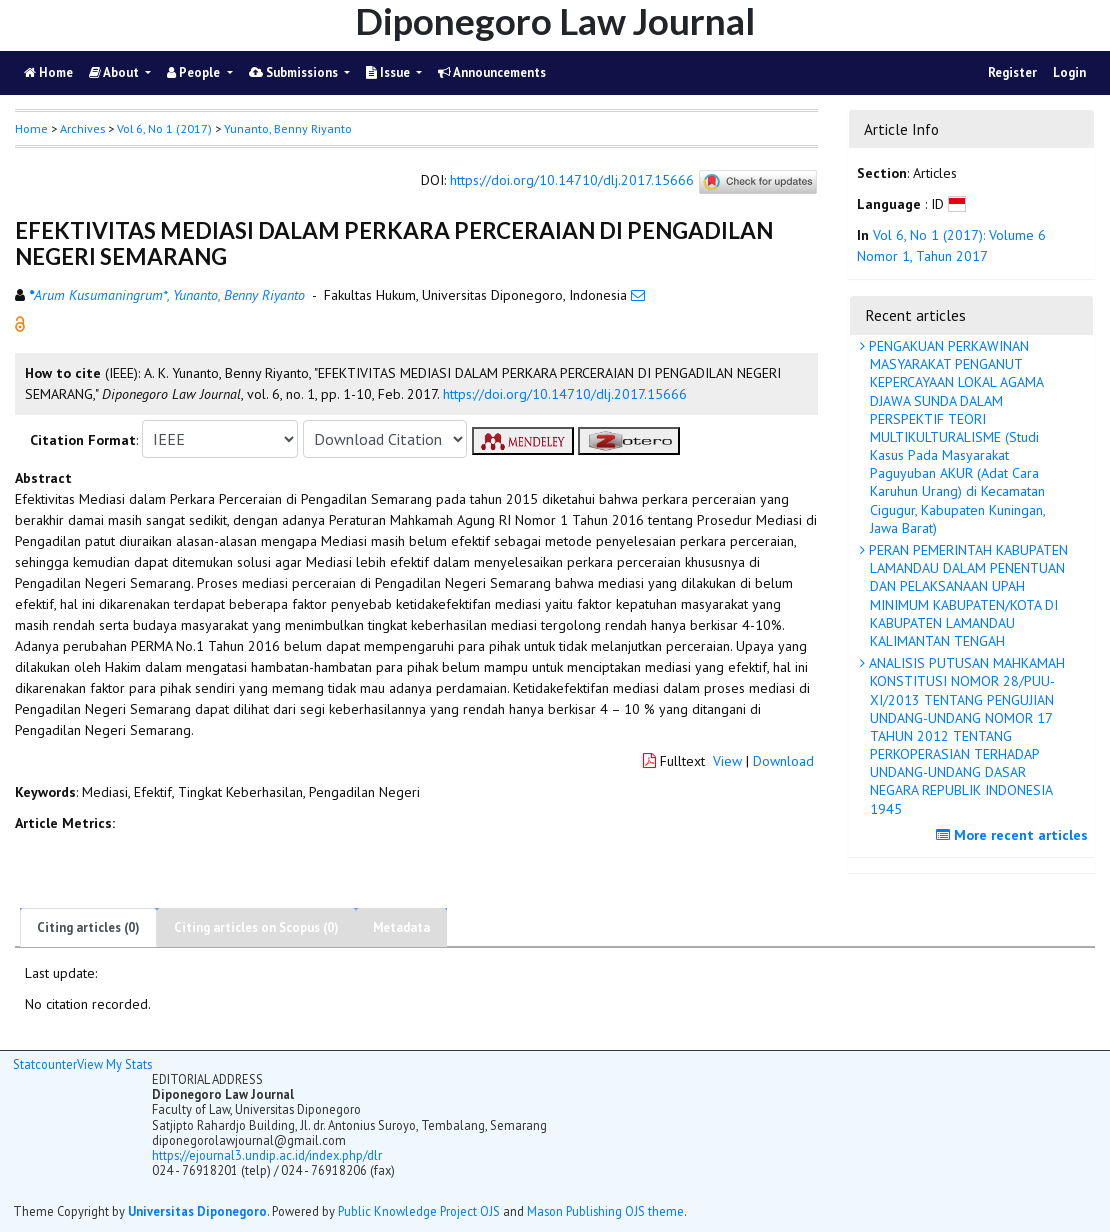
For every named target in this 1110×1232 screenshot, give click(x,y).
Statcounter (45, 1064)
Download (783, 761)
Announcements (492, 72)
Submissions (295, 72)
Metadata (401, 927)
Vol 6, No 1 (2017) (164, 128)
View (727, 761)
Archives (82, 128)
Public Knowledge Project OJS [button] (419, 1211)
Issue (389, 72)
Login (1069, 72)
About (115, 72)
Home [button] (31, 128)
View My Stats (114, 1064)
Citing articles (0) (88, 927)
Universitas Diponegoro (197, 1211)
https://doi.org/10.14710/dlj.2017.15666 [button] (565, 394)
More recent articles (1014, 835)
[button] (20, 323)
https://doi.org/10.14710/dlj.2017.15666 (572, 181)
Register (1012, 72)
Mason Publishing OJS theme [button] (605, 1211)
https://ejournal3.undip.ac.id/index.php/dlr (267, 1155)
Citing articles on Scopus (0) (256, 927)
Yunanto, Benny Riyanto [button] (288, 128)
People (195, 72)
